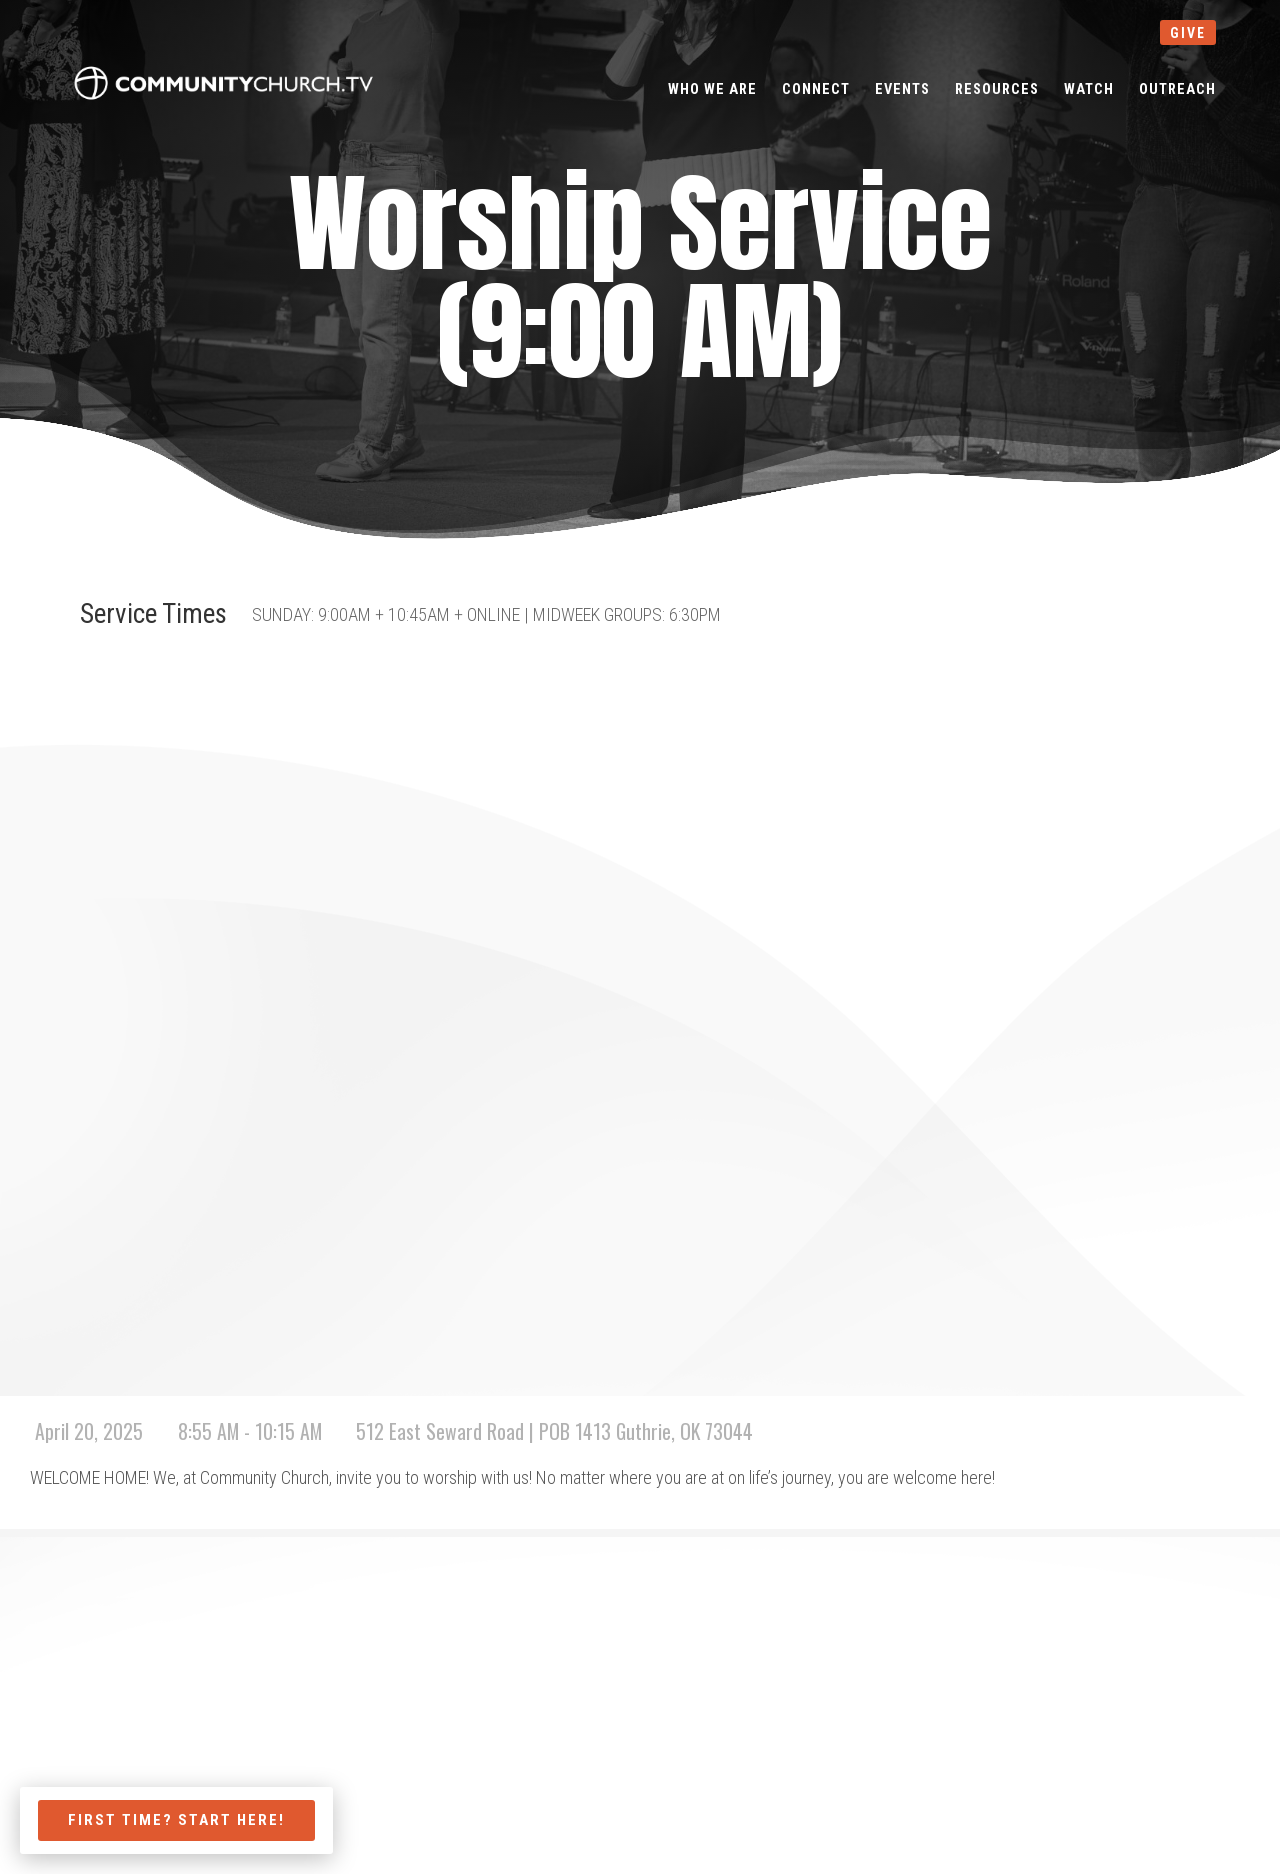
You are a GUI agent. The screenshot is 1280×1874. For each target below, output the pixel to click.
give (1188, 33)
